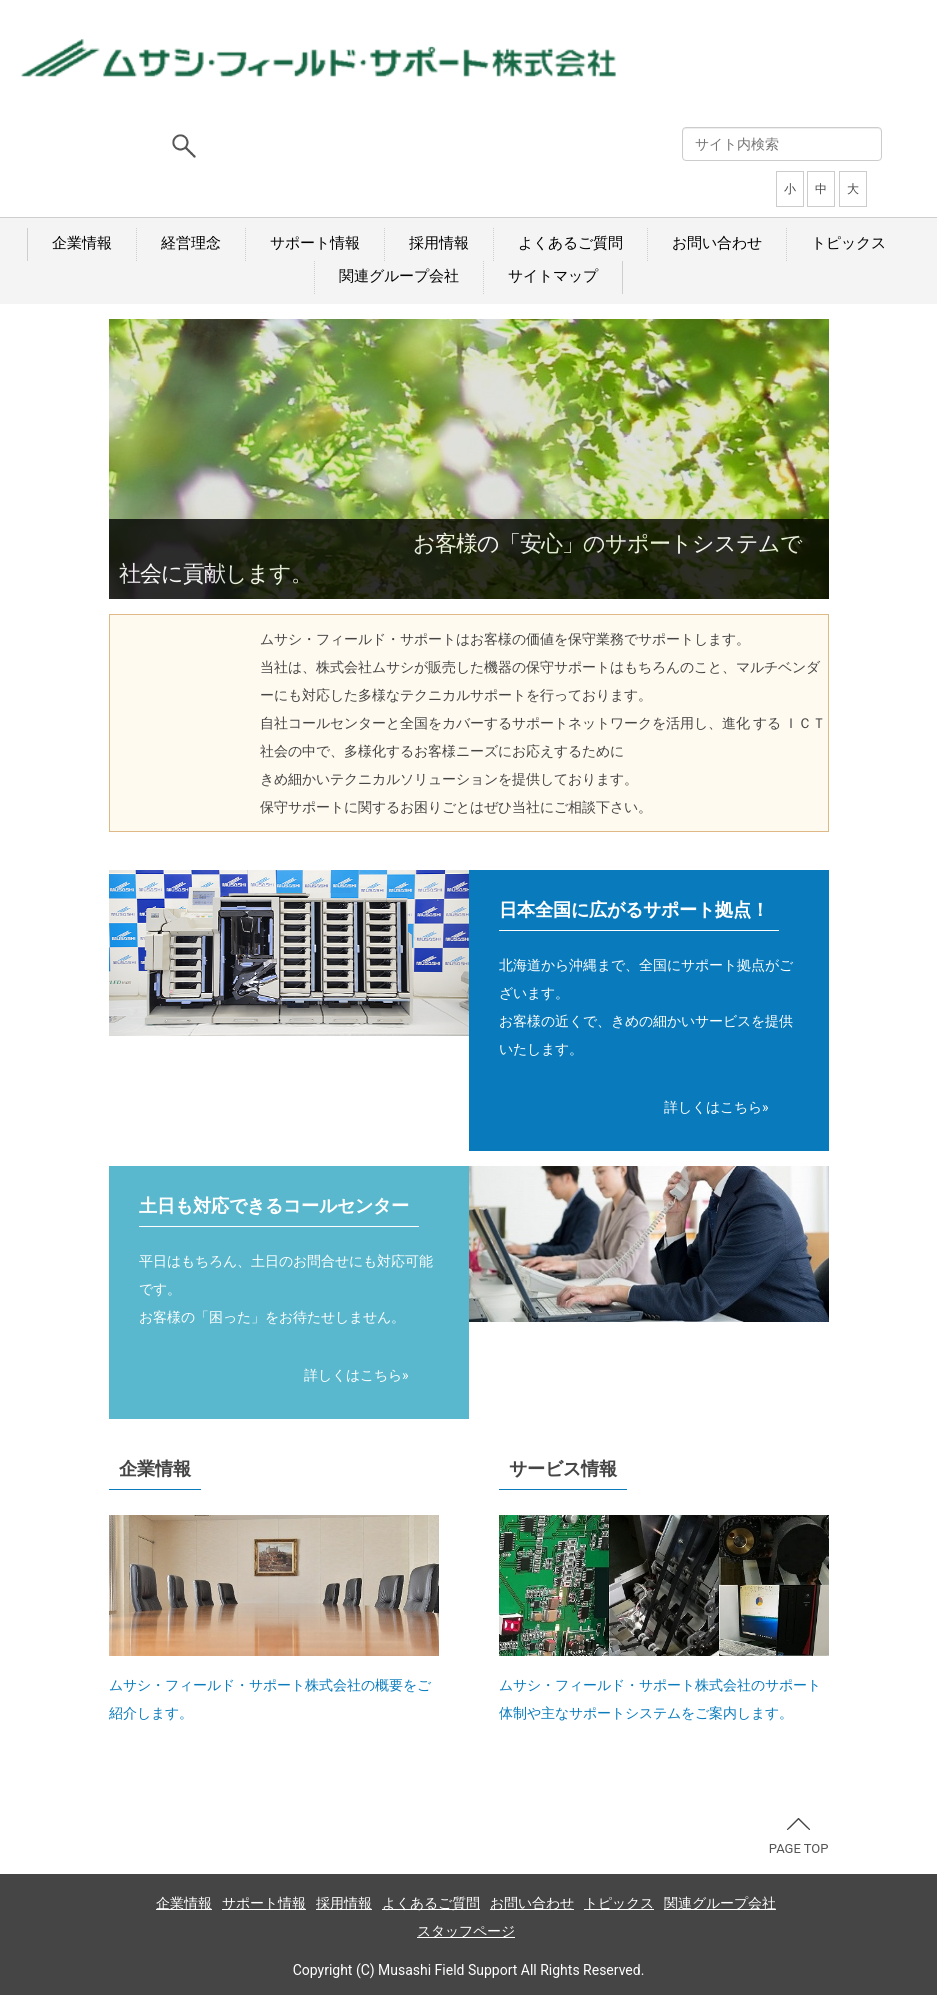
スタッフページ (466, 1931)
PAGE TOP (799, 1837)
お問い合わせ (717, 243)
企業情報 (82, 243)
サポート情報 (315, 243)
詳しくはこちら (713, 1107)
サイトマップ (553, 276)
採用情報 (439, 243)
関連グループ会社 (399, 276)
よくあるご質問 (570, 243)
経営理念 (191, 243)
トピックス (848, 243)
